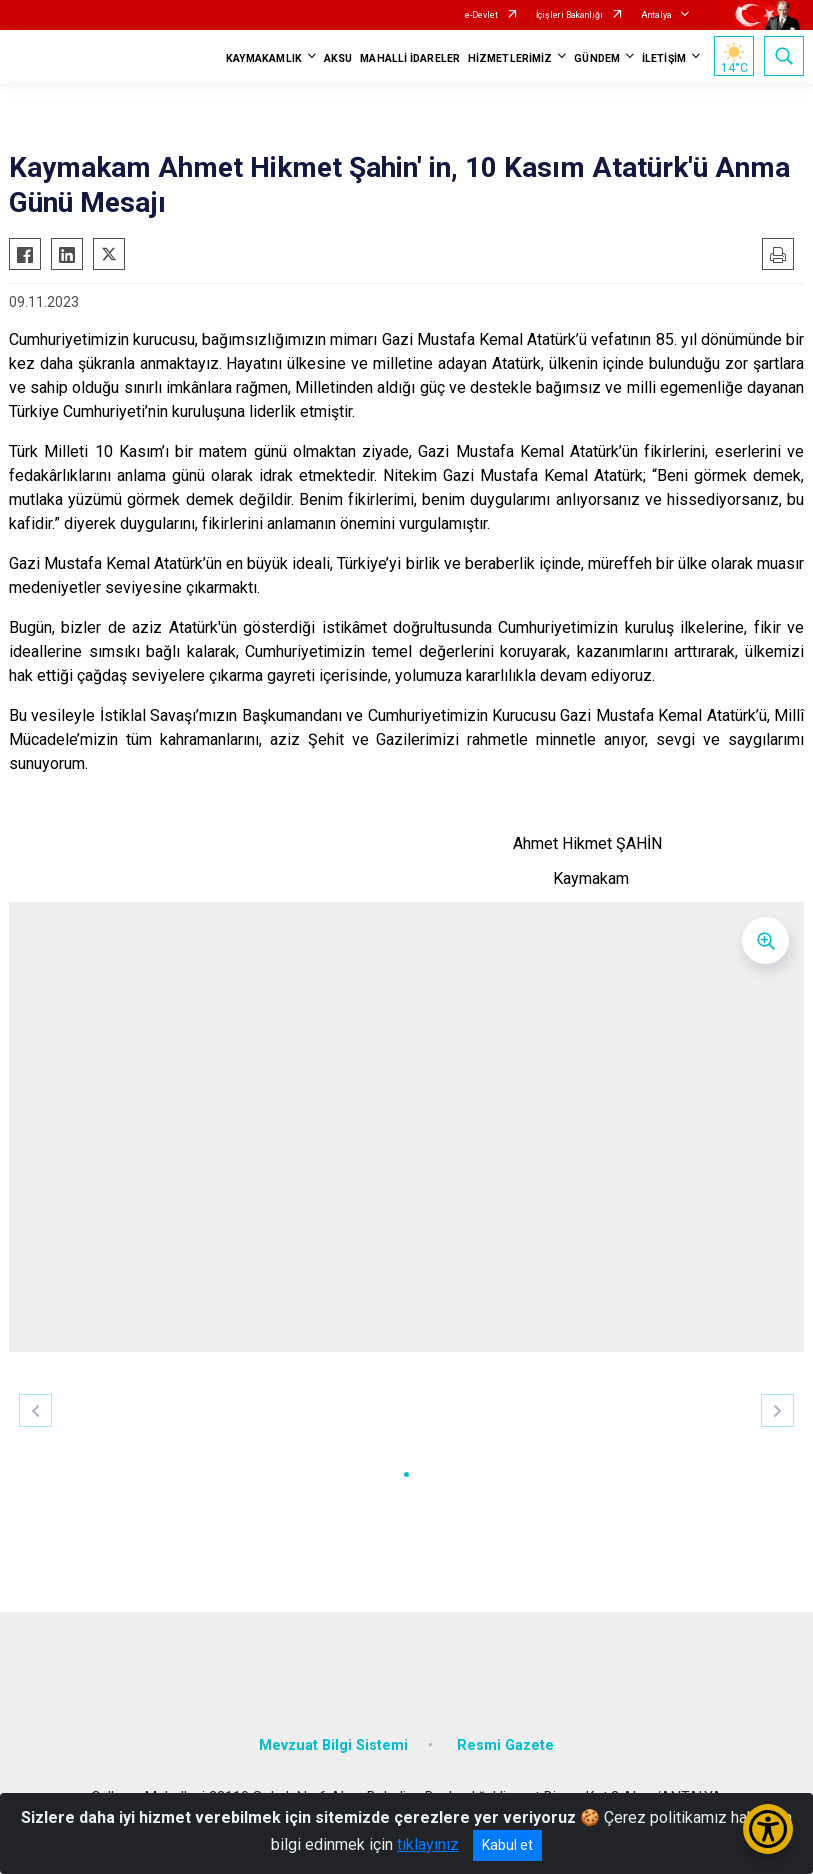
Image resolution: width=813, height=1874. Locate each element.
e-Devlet (481, 15)
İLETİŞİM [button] (664, 58)
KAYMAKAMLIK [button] (264, 58)
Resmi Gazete (505, 1745)
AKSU (338, 58)
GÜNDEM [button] (597, 58)
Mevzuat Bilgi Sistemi (333, 1745)
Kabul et (507, 1845)
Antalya (656, 15)
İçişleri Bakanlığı (569, 15)
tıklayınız (428, 1844)
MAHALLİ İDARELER (410, 58)
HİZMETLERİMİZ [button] (510, 58)
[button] (406, 1474)
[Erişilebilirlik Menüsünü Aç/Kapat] (768, 1829)
